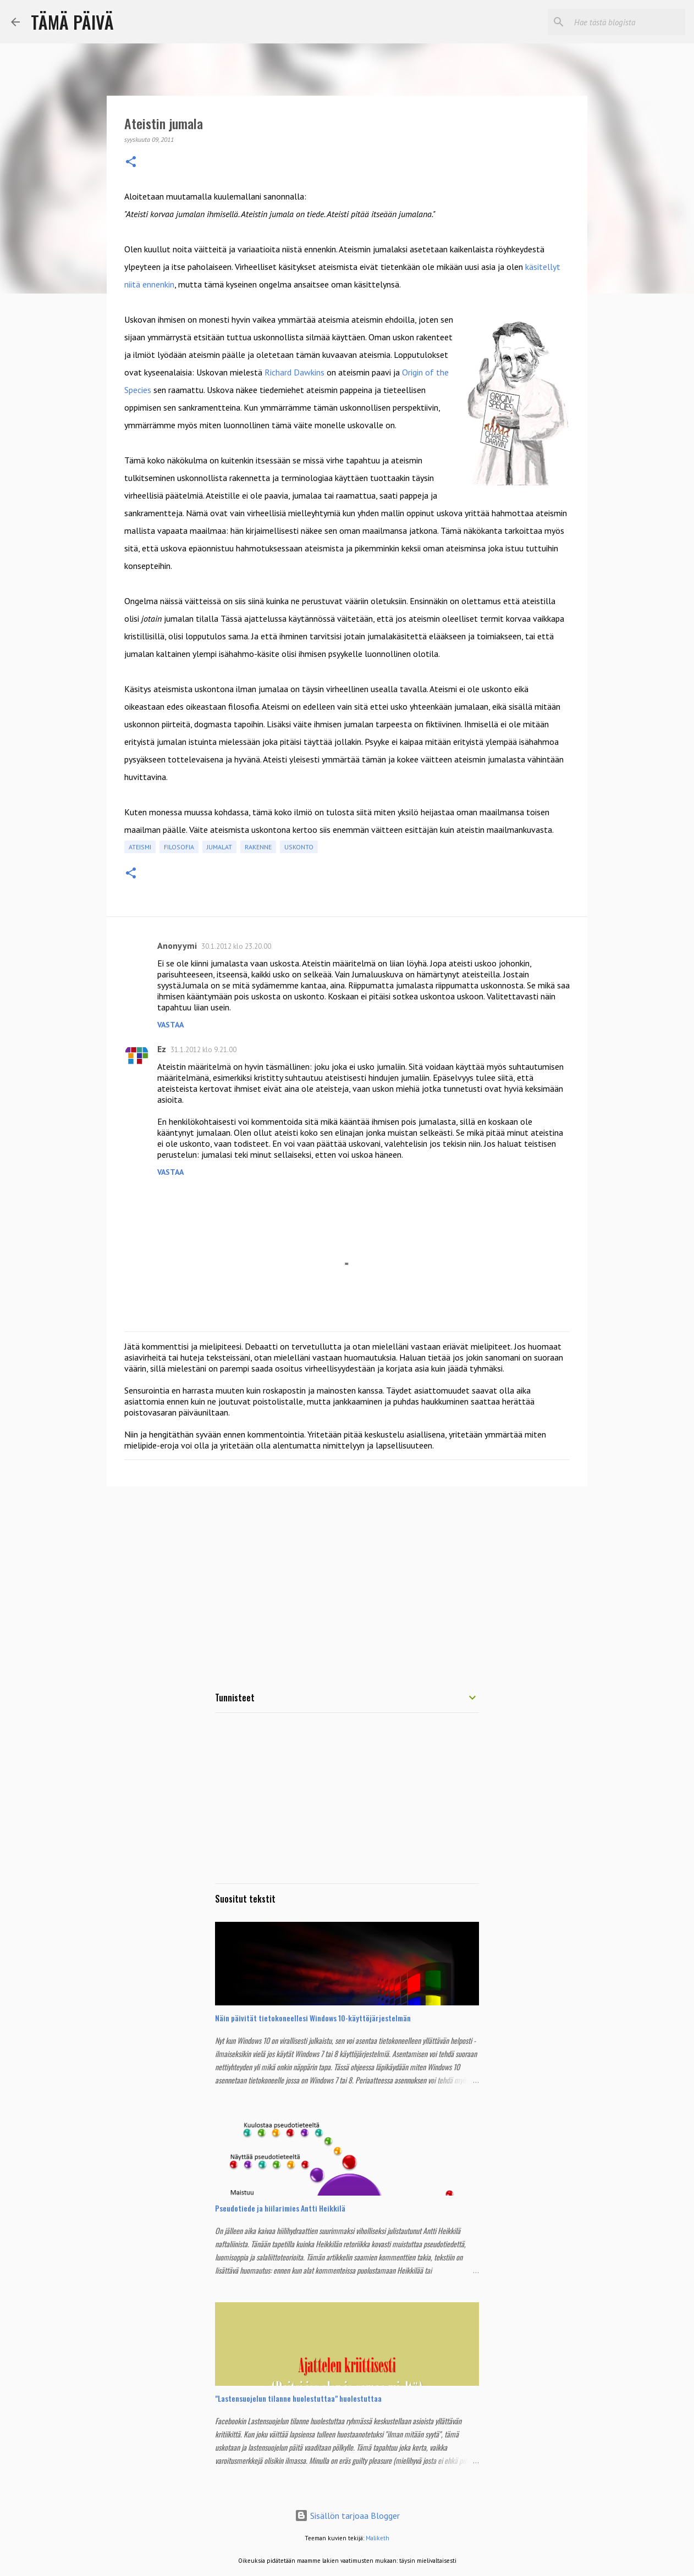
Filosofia (179, 847)
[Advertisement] (347, 1580)
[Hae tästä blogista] (627, 22)
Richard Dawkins (296, 372)
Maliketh (377, 2538)
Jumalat (219, 847)
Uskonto (298, 847)
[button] (130, 162)
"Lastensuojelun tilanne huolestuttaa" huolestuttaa (298, 2398)
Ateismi (140, 847)
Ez (161, 1048)
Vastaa (170, 1025)
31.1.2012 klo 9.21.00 (203, 1049)
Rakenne (258, 847)
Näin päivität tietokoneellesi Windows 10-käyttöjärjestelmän (313, 2018)
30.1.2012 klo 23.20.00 (236, 946)
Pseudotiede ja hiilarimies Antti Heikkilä (280, 2208)
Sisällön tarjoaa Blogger (347, 2515)
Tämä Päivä (72, 22)
